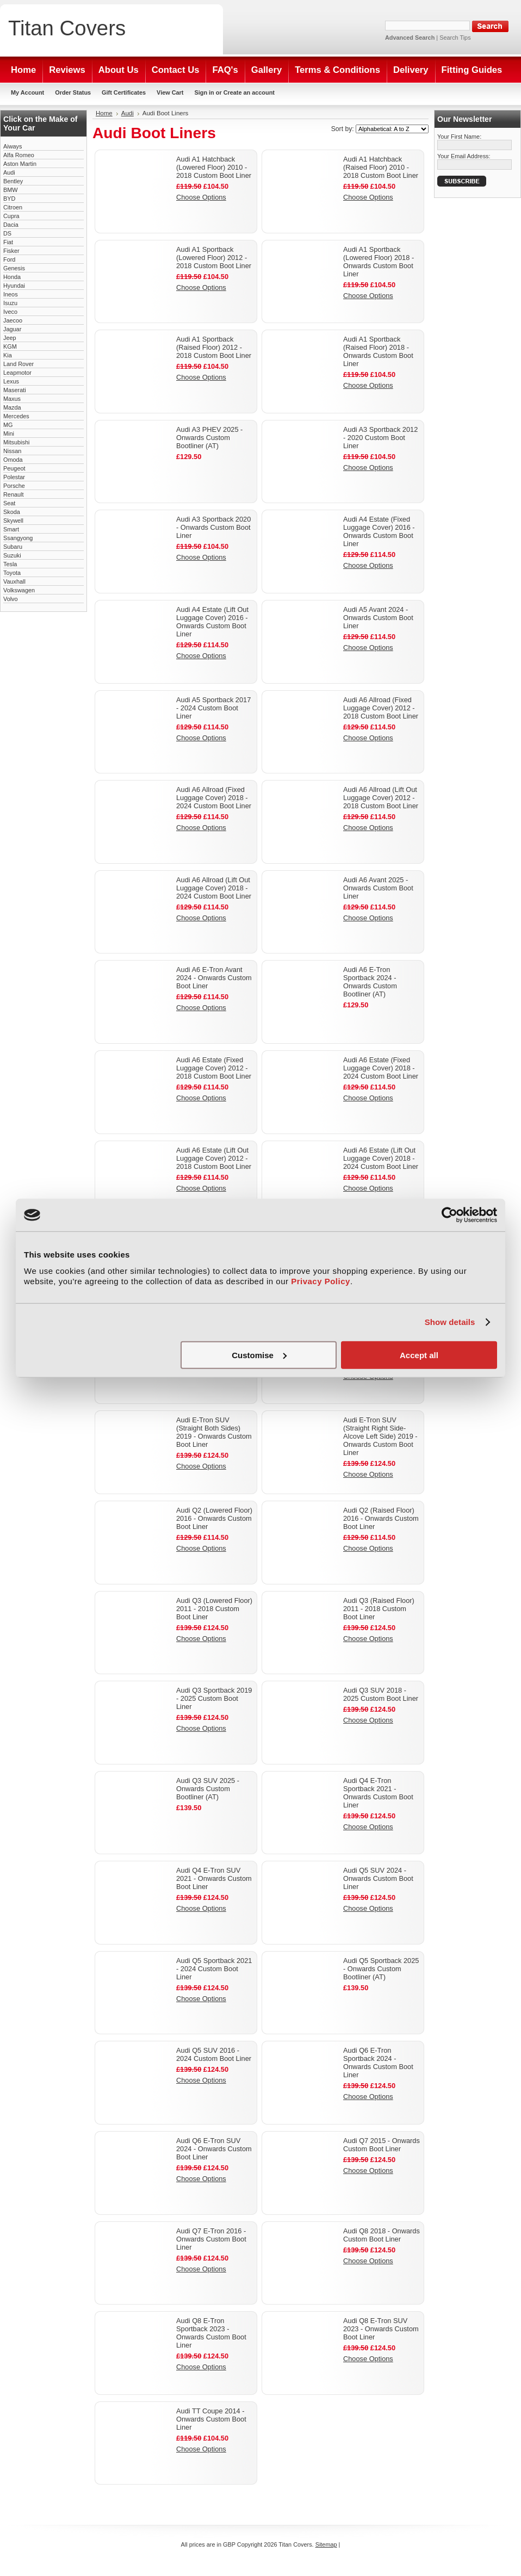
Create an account (249, 92)
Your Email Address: (464, 156)
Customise (259, 1354)
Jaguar (12, 329)
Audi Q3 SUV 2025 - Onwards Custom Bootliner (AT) (207, 1788)
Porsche (14, 485)
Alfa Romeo (18, 155)
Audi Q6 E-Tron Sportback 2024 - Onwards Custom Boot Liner (378, 2062)
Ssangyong (18, 538)
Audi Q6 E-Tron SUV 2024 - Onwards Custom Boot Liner (214, 2149)
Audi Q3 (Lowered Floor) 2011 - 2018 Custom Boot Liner (214, 1608)
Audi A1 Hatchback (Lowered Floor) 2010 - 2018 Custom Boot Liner (213, 167)
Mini (8, 433)
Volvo (10, 599)
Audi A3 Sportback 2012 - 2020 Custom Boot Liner (380, 437)
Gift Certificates (124, 92)
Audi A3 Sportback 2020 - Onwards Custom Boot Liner (213, 527)
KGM (10, 346)
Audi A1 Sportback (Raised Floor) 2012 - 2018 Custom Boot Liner (213, 347)
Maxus (12, 398)
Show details (450, 1322)
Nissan (12, 451)
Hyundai (14, 285)
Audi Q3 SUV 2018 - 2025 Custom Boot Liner (380, 1694)
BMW (10, 190)
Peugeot (14, 468)
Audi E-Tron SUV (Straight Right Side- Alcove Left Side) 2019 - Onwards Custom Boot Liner (380, 1436)
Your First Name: (459, 136)
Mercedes (16, 416)
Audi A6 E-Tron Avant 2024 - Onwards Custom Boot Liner (214, 977)
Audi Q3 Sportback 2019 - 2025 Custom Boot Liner (214, 1698)
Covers (67, 28)
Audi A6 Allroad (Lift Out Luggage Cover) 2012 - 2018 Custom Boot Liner (380, 797)
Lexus (11, 381)
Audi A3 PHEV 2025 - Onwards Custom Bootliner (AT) (209, 437)
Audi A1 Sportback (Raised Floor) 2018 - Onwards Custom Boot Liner (378, 351)
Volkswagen (19, 590)
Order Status (73, 92)
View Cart (170, 92)
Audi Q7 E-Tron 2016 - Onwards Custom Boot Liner (211, 2239)
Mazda (12, 407)
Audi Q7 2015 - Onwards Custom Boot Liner (381, 2145)
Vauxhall (14, 581)
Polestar (14, 477)
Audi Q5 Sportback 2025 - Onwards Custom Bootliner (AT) (381, 1968)
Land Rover (18, 364)
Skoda (11, 512)
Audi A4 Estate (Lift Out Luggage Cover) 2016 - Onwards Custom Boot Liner (212, 621)
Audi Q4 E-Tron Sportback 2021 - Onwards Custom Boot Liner (378, 1792)
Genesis (14, 268)
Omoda (13, 459)
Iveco (10, 311)
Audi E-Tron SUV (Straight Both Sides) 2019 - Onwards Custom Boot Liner (214, 1432)
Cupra (11, 216)
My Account (27, 92)
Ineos (10, 294)
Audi (9, 172)
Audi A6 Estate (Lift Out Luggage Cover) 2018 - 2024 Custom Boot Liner (380, 1158)
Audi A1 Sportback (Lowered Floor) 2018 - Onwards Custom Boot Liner (378, 261)
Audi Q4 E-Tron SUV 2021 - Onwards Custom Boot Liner (214, 1878)
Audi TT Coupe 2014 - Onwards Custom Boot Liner (211, 2419)
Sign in (204, 92)
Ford (9, 259)
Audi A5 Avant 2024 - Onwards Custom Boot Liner (378, 617)
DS (7, 233)
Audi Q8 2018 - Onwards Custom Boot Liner (381, 2235)
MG (8, 425)
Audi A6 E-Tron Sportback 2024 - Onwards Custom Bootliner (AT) (370, 981)
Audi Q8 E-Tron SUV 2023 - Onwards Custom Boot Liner (381, 2329)
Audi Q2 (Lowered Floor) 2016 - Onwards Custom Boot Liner (214, 1518)
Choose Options (201, 197)
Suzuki (12, 555)
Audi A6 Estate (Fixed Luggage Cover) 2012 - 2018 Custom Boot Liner (213, 1068)
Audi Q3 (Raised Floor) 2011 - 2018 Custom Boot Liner (378, 1608)
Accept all (419, 1354)
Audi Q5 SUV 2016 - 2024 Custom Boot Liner (213, 2054)
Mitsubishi (16, 442)
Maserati (14, 390)
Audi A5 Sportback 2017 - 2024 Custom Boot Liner (213, 708)
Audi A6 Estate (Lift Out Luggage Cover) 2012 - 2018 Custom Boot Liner (213, 1158)
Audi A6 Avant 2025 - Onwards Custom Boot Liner (378, 888)
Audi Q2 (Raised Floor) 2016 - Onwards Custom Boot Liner (381, 1518)
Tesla (10, 564)
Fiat (8, 242)
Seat (9, 503)
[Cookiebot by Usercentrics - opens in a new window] (449, 1215)
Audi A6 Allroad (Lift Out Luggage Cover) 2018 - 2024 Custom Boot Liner (213, 888)
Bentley (13, 181)
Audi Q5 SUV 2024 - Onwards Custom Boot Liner (378, 1878)
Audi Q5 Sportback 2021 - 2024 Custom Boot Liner (214, 1968)
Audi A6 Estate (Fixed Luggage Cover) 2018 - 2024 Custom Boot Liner (380, 1068)
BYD (9, 198)
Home (104, 113)
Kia (7, 355)
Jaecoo (12, 320)
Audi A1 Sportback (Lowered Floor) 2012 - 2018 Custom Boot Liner (213, 257)
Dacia (10, 224)
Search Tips (454, 37)
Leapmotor (17, 372)
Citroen (12, 207)
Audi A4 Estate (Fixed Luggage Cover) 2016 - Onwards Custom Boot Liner (379, 531)
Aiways (12, 146)
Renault (13, 494)
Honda (12, 277)
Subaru (12, 546)
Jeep (9, 338)
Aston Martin (19, 163)
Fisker (11, 250)
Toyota (12, 572)
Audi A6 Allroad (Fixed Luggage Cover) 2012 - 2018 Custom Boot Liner (380, 708)
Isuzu (10, 303)
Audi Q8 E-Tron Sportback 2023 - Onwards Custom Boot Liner (211, 2333)
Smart (11, 529)
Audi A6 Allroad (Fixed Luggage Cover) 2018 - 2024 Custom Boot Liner (213, 797)
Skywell (13, 520)
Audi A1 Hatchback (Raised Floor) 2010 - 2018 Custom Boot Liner (380, 167)
